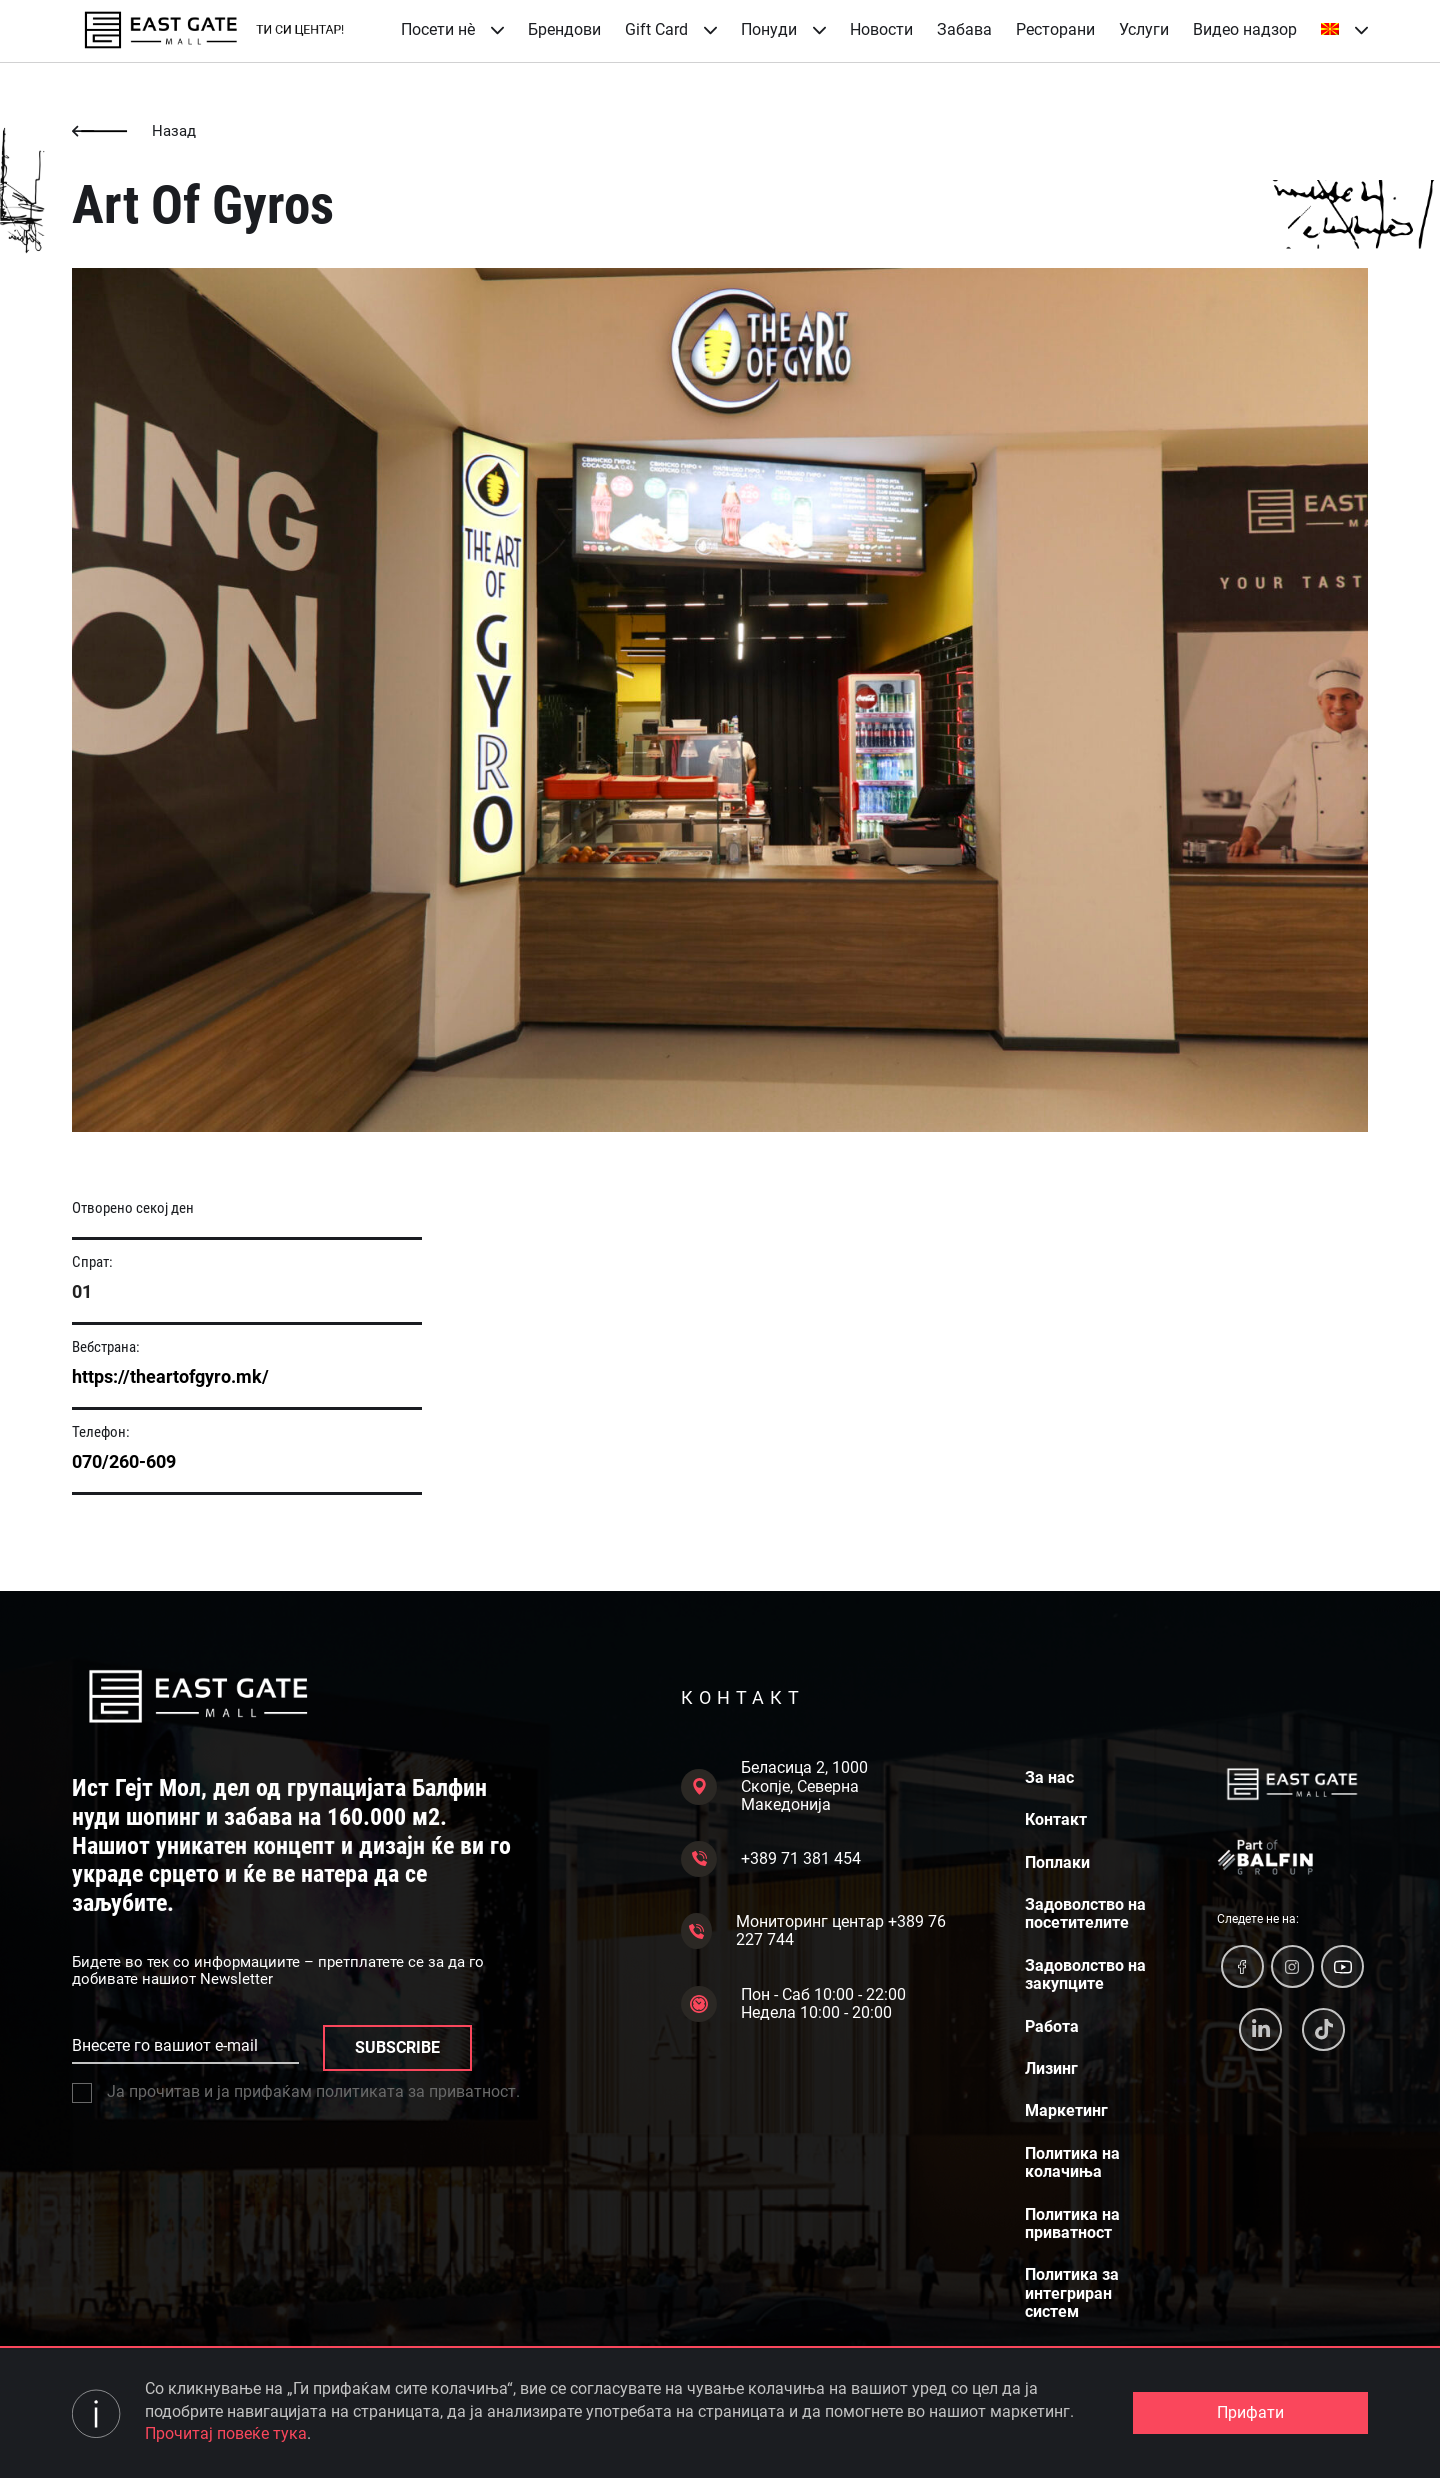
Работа (1052, 2027)
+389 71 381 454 (771, 1859)
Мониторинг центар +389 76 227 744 (813, 1931)
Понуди (783, 29)
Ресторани (1055, 29)
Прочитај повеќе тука (226, 2433)
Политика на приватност (1072, 2224)
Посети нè (452, 29)
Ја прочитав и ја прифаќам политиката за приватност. (296, 2092)
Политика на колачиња (1072, 2163)
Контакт (1056, 1820)
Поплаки (1057, 1863)
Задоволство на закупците (1085, 1975)
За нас (1049, 1778)
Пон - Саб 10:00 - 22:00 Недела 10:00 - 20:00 (793, 2004)
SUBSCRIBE (397, 2047)
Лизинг (1051, 2069)
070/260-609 (124, 1461)
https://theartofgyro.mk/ (170, 1376)
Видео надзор (1245, 29)
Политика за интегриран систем (1072, 2293)
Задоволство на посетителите (1085, 1914)
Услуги (1144, 29)
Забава (964, 29)
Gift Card (671, 29)
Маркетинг (1066, 2111)
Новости (881, 29)
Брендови (564, 29)
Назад (134, 131)
